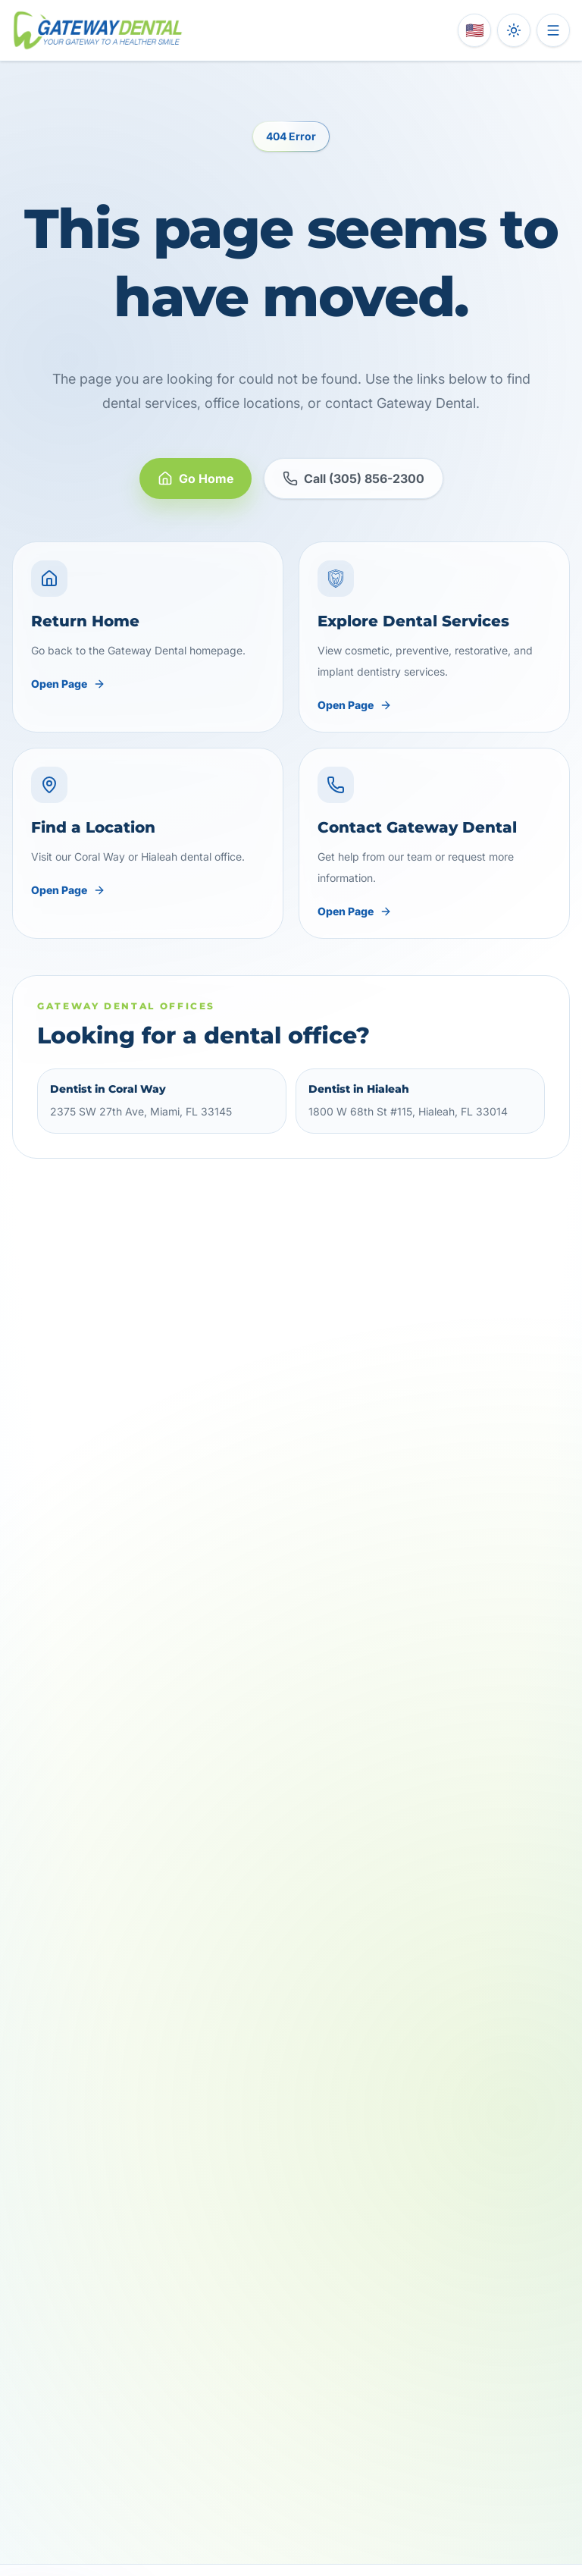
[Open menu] (553, 30)
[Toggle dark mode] (513, 30)
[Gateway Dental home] (97, 30)
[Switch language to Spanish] (474, 30)
